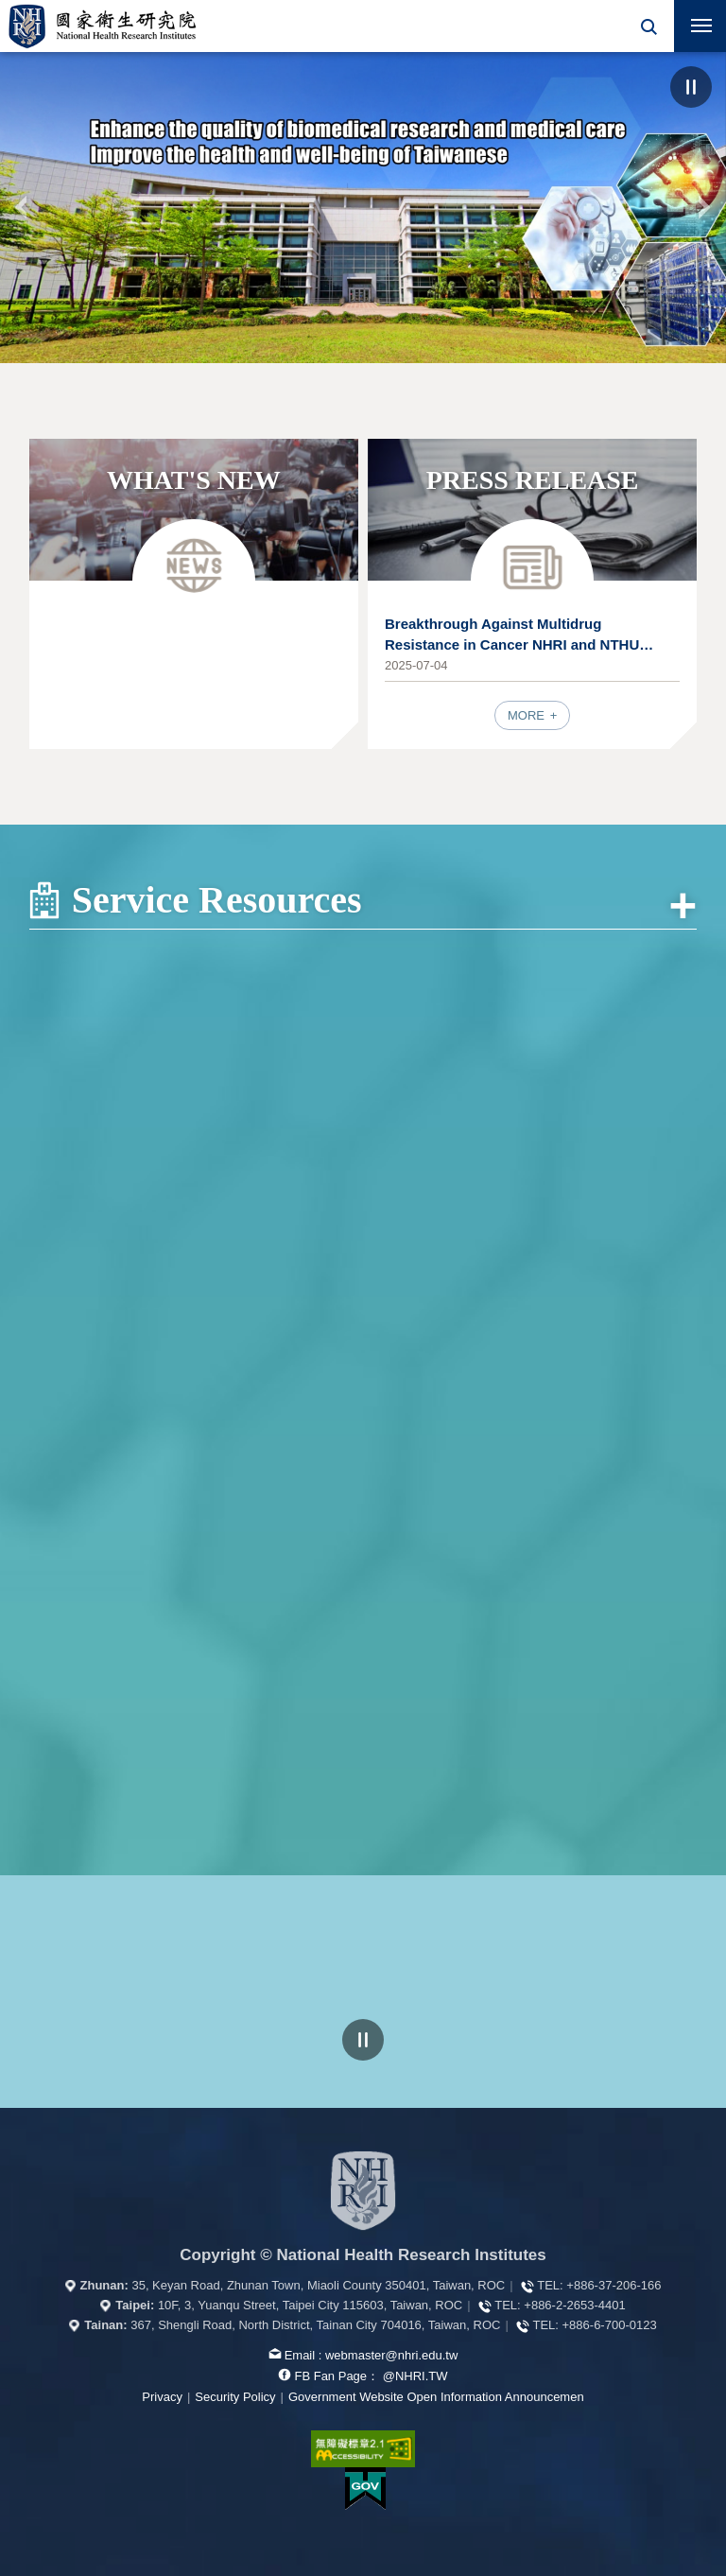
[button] (648, 26)
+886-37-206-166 (613, 2285)
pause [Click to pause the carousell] (363, 2040)
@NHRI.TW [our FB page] (415, 2376)
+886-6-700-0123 (609, 2325)
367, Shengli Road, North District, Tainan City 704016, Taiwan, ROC (315, 2325)
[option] (363, 207)
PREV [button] (22, 207)
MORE (528, 715)
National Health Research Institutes (102, 26)
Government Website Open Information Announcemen (436, 2397)
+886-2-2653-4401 (574, 2305)
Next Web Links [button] (682, 2050)
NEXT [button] (704, 207)
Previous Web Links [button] (43, 2050)
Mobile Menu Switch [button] (701, 29)
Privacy (162, 2397)
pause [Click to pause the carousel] (691, 87)
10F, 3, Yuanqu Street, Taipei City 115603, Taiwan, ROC (310, 2305)
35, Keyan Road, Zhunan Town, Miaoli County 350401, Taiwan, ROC (318, 2285)
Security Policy (235, 2397)
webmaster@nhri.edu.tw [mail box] (391, 2355)
